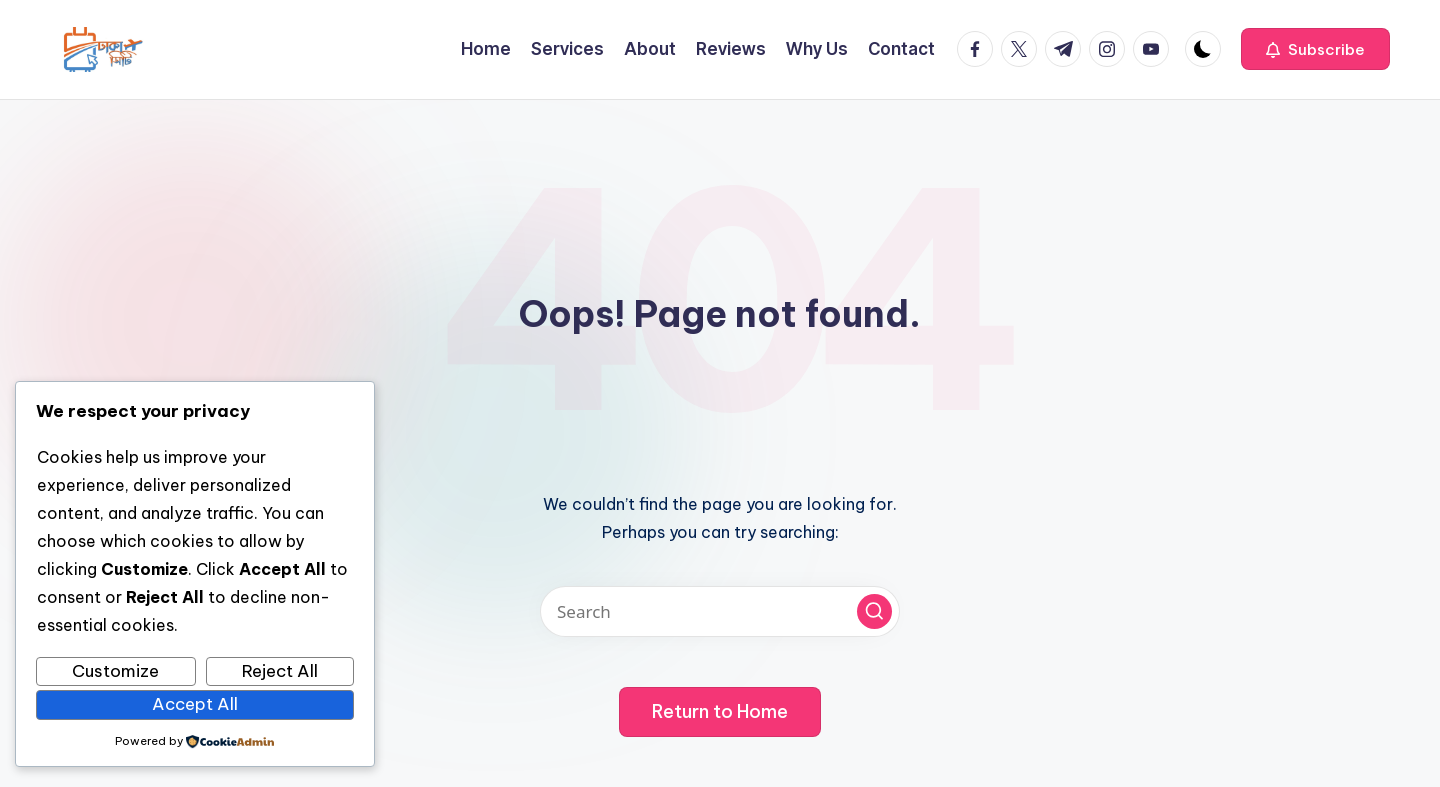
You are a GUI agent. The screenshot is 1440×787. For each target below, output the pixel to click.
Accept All (195, 704)
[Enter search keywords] (720, 611)
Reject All (280, 671)
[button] (1315, 49)
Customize (115, 671)
